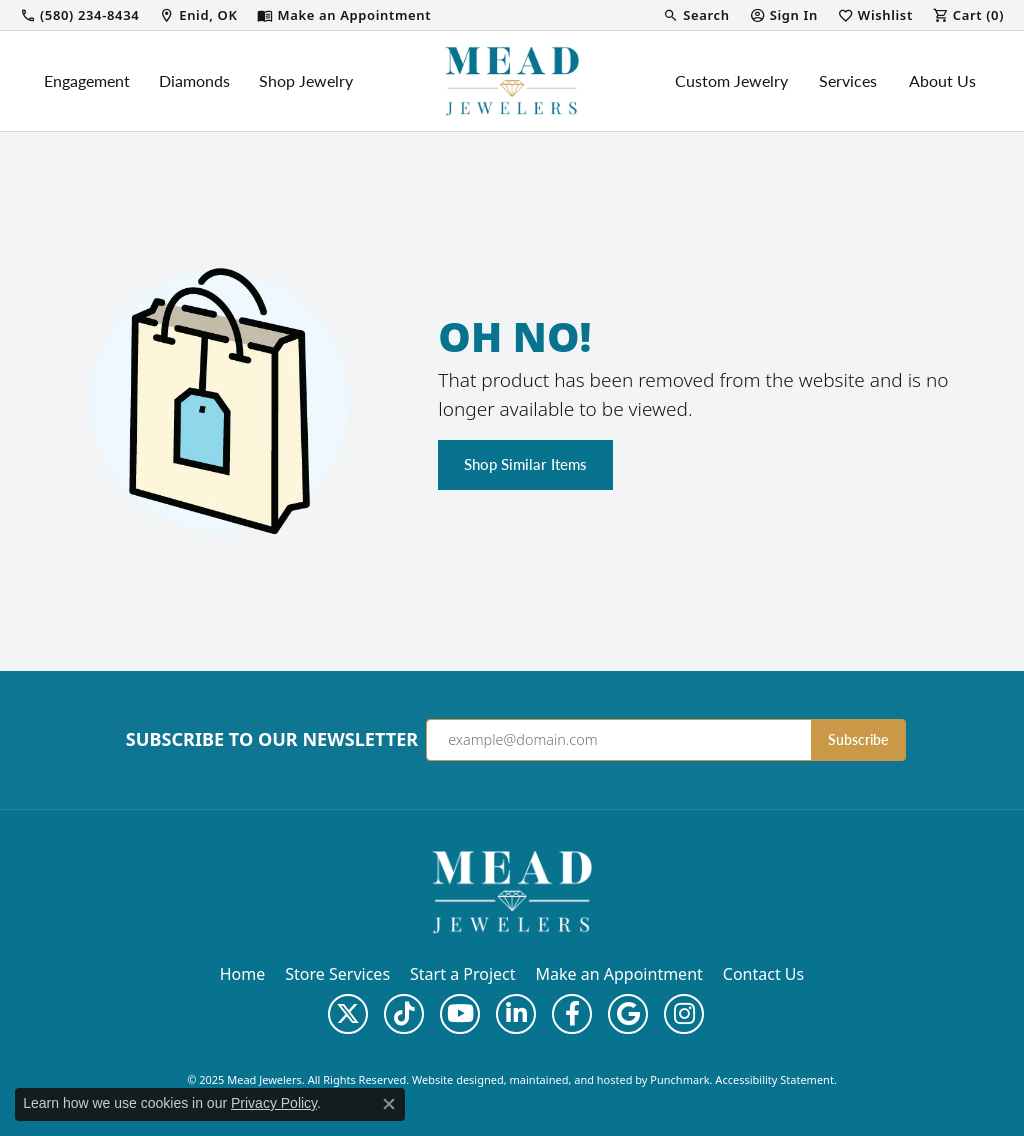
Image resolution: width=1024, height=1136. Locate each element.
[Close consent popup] (389, 1104)
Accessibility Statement (774, 1079)
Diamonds (194, 80)
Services (848, 80)
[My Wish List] (875, 15)
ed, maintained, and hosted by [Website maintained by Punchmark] (571, 1079)
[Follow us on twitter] (348, 1014)
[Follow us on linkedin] (516, 1014)
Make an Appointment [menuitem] (619, 974)
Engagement (87, 80)
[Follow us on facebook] (572, 1014)
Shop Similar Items (525, 464)
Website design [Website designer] (451, 1079)
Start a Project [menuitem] (462, 974)
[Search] (696, 15)
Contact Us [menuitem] (763, 974)
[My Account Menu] (784, 15)
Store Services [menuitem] (337, 974)
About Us (942, 80)
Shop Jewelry (306, 80)
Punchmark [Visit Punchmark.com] (679, 1079)
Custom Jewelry (731, 80)
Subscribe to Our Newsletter (272, 740)
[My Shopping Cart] (968, 15)
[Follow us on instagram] (684, 1014)
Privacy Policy (274, 1103)
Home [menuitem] (243, 974)
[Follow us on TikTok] (404, 1014)
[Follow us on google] (628, 1014)
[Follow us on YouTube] (460, 1014)
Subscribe (858, 739)
